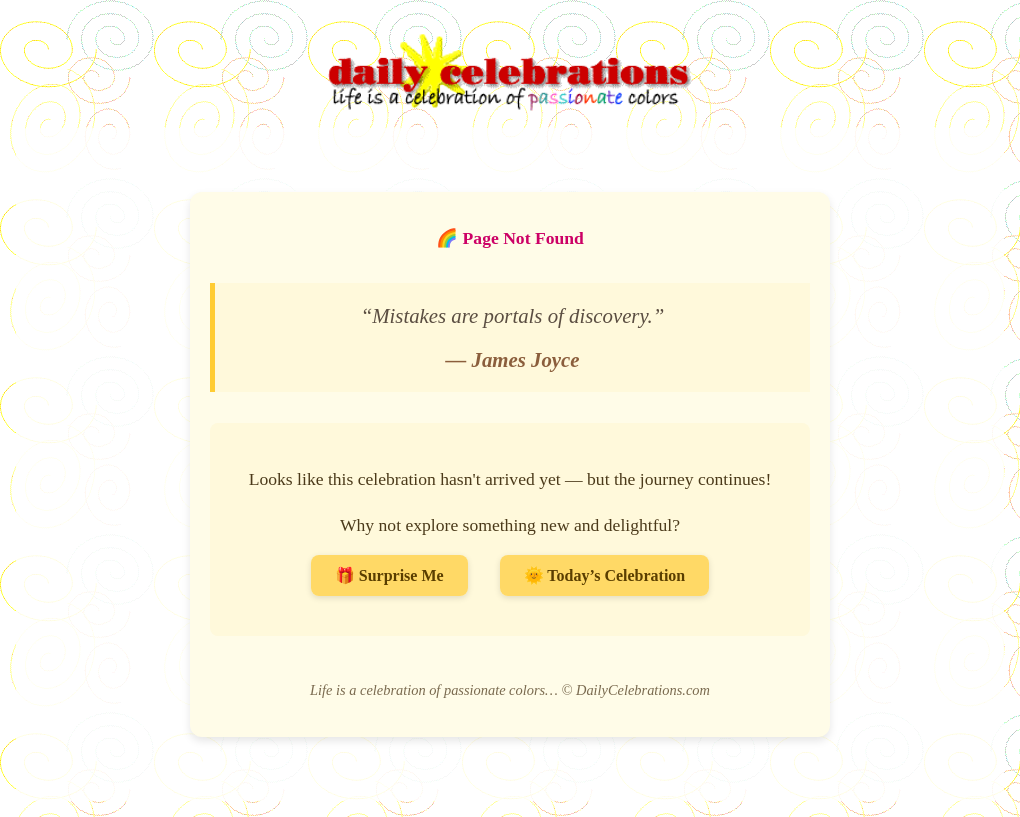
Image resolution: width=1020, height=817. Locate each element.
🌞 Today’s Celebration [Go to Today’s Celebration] (605, 575)
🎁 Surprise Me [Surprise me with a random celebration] (389, 575)
